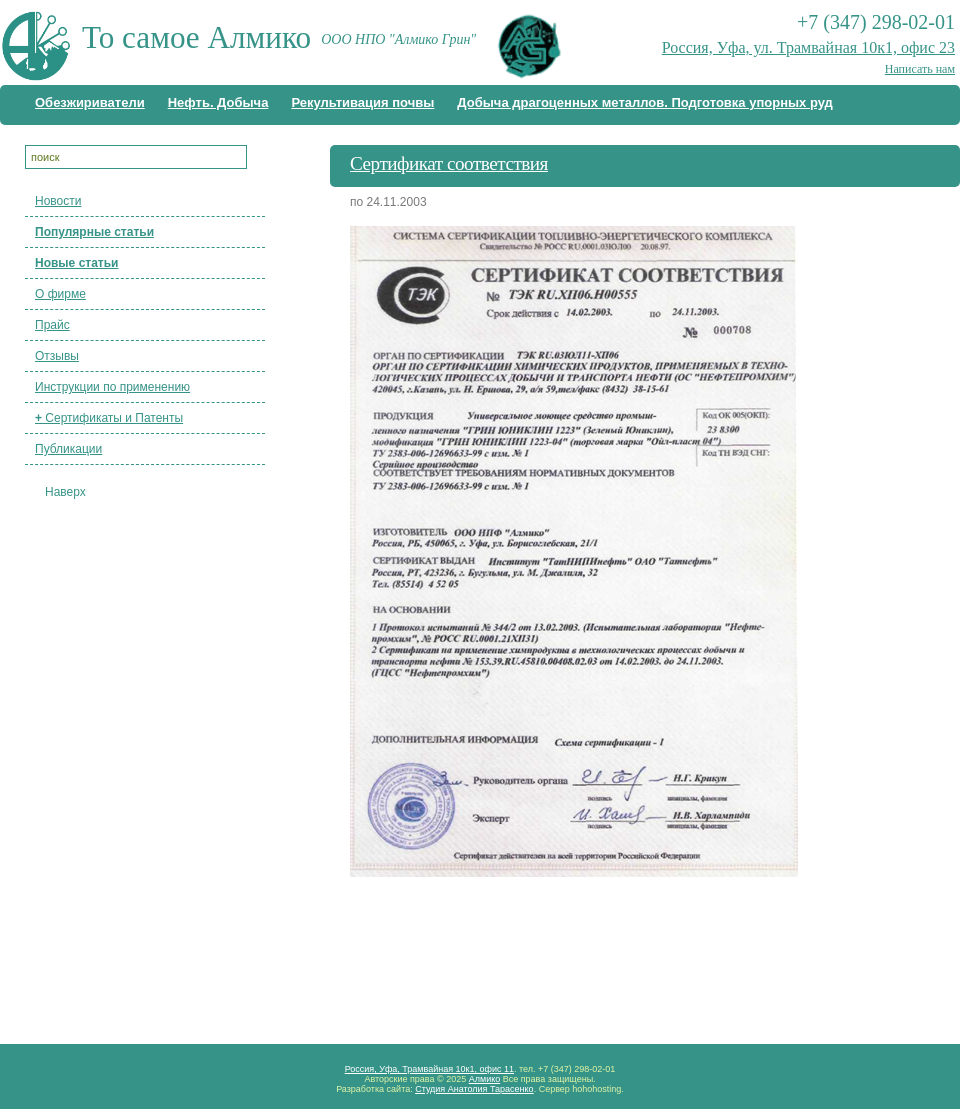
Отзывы (57, 356)
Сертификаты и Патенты (109, 418)
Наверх (65, 492)
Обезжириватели (90, 102)
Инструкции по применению (112, 387)
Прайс (52, 325)
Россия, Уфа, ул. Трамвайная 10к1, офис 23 (808, 47)
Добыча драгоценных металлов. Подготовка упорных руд (645, 102)
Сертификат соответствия (449, 163)
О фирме (60, 294)
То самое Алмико (196, 37)
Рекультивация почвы (362, 102)
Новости (58, 201)
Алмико (485, 1079)
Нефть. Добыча (218, 102)
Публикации (68, 449)
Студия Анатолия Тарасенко (474, 1089)
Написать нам (920, 69)
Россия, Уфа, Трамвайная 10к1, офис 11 (429, 1069)
